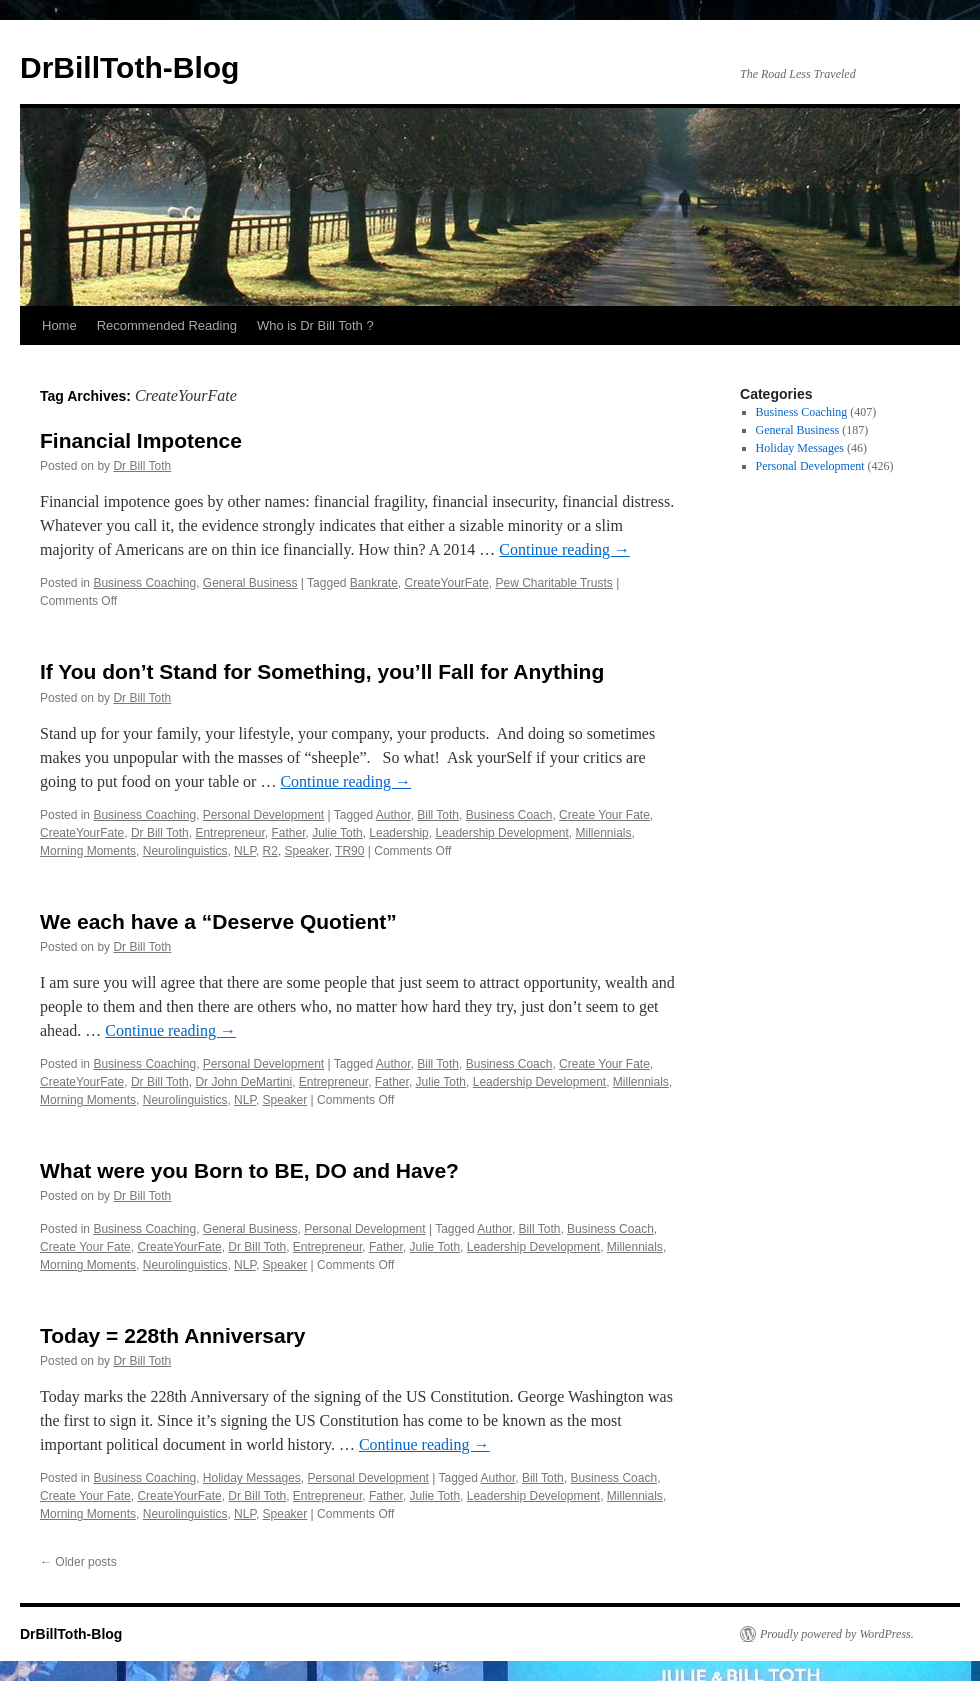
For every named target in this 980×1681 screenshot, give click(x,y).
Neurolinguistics (185, 851)
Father (288, 833)
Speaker (307, 851)
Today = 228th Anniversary (173, 1335)
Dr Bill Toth (142, 466)
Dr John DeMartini (243, 1082)
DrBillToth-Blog (129, 67)
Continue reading (564, 549)
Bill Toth (438, 815)
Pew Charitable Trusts (553, 583)
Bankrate (374, 583)
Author (393, 815)
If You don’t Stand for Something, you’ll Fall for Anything (322, 671)
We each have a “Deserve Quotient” (218, 921)
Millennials (604, 833)
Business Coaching (144, 583)
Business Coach (509, 815)
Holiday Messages (252, 1478)
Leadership (398, 833)
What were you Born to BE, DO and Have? (249, 1170)
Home (59, 325)
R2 (270, 851)
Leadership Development (501, 833)
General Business (250, 583)
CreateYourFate (447, 583)
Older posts (78, 1562)
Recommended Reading (167, 325)
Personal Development (263, 815)
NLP (245, 851)
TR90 (349, 851)
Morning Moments (88, 851)
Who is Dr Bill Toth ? (315, 325)
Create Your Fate (604, 815)
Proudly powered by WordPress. (837, 1634)
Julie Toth (337, 833)
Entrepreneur (229, 833)
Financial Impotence (141, 440)
